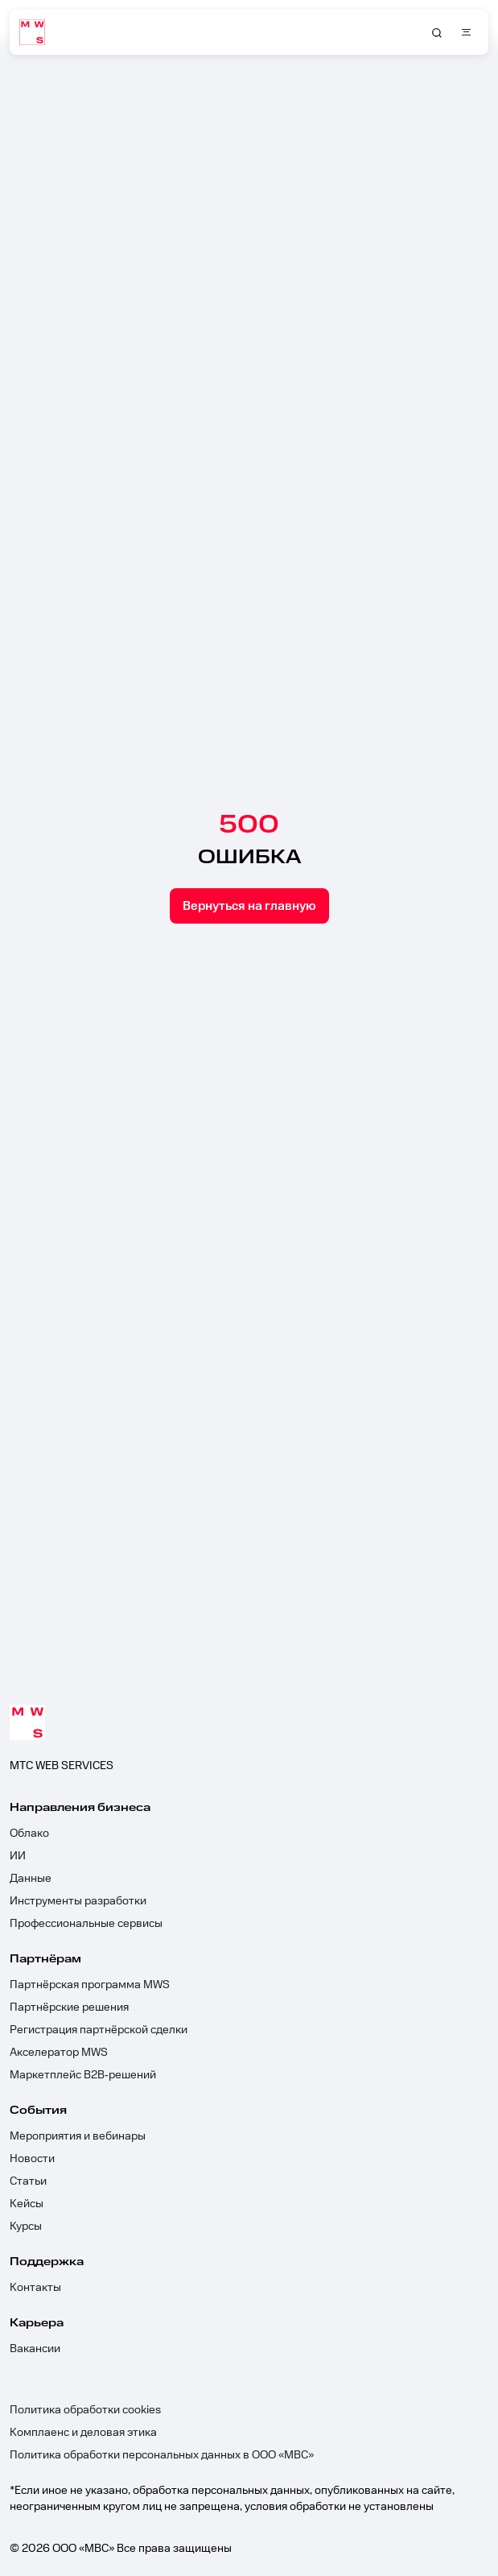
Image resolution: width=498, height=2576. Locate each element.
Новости (32, 2159)
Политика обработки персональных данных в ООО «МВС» (162, 2455)
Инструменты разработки (78, 1901)
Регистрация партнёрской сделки (98, 2030)
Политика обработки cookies (85, 2410)
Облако (29, 1834)
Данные (30, 1879)
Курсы (26, 2226)
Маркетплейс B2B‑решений (83, 2075)
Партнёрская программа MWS (90, 1985)
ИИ (18, 1856)
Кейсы (26, 2204)
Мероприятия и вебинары (78, 2136)
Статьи (28, 2181)
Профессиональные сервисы (86, 1924)
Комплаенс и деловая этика (83, 2433)
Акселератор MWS (59, 2053)
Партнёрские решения (69, 2007)
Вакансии (35, 2349)
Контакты (35, 2288)
